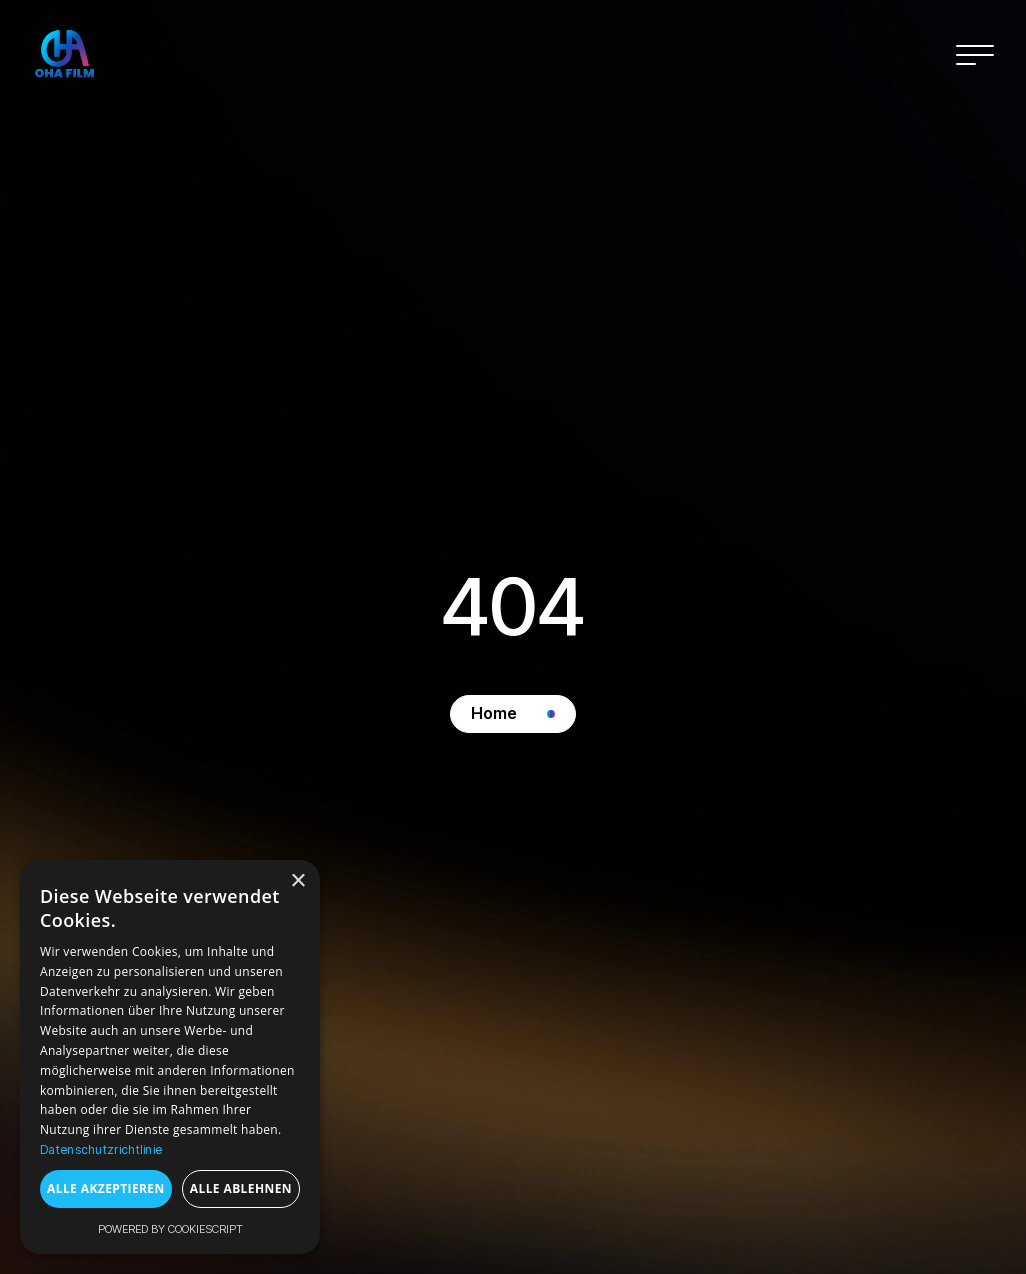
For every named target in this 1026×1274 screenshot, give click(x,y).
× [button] (297, 881)
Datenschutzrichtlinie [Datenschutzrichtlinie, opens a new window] (101, 1149)
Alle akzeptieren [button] (106, 1188)
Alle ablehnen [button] (241, 1188)
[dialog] (170, 1057)
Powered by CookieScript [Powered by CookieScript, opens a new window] (170, 1229)
